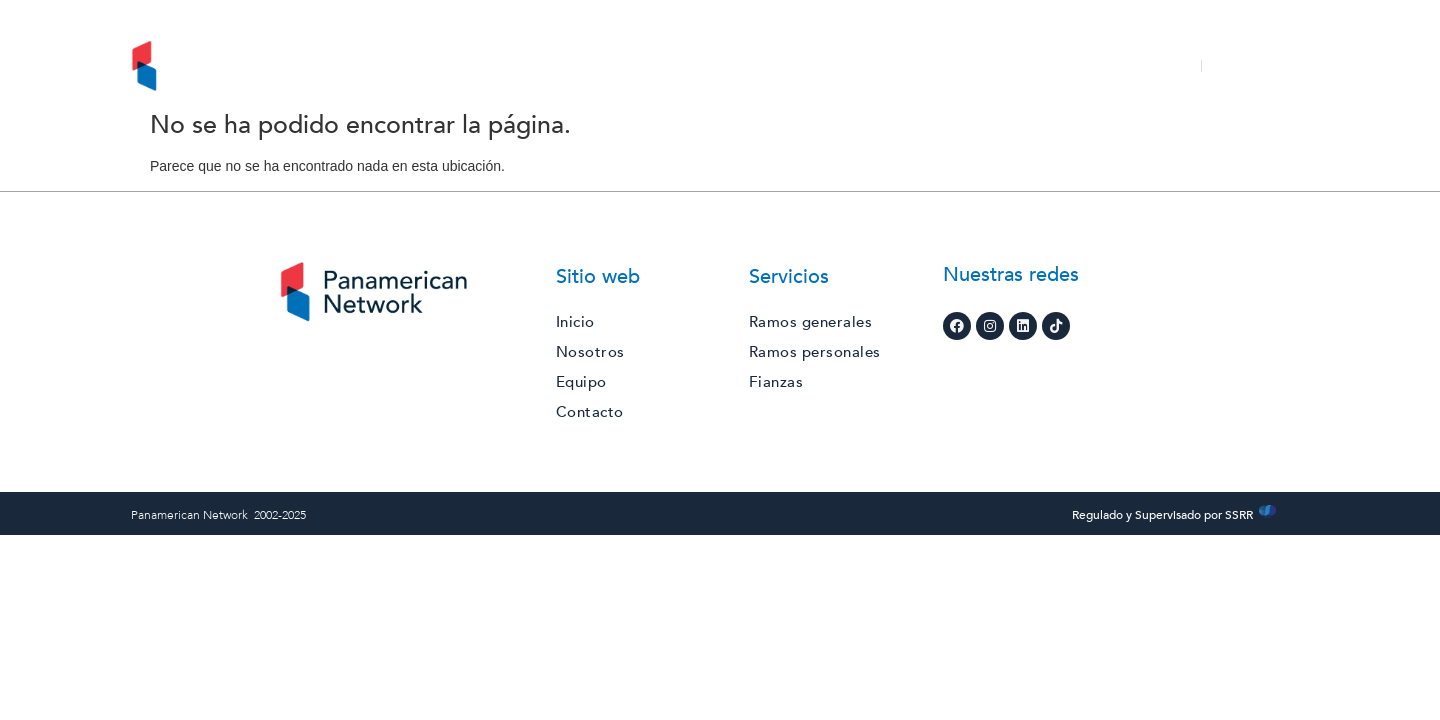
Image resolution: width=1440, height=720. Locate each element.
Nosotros (569, 66)
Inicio (484, 66)
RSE (756, 66)
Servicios (672, 66)
